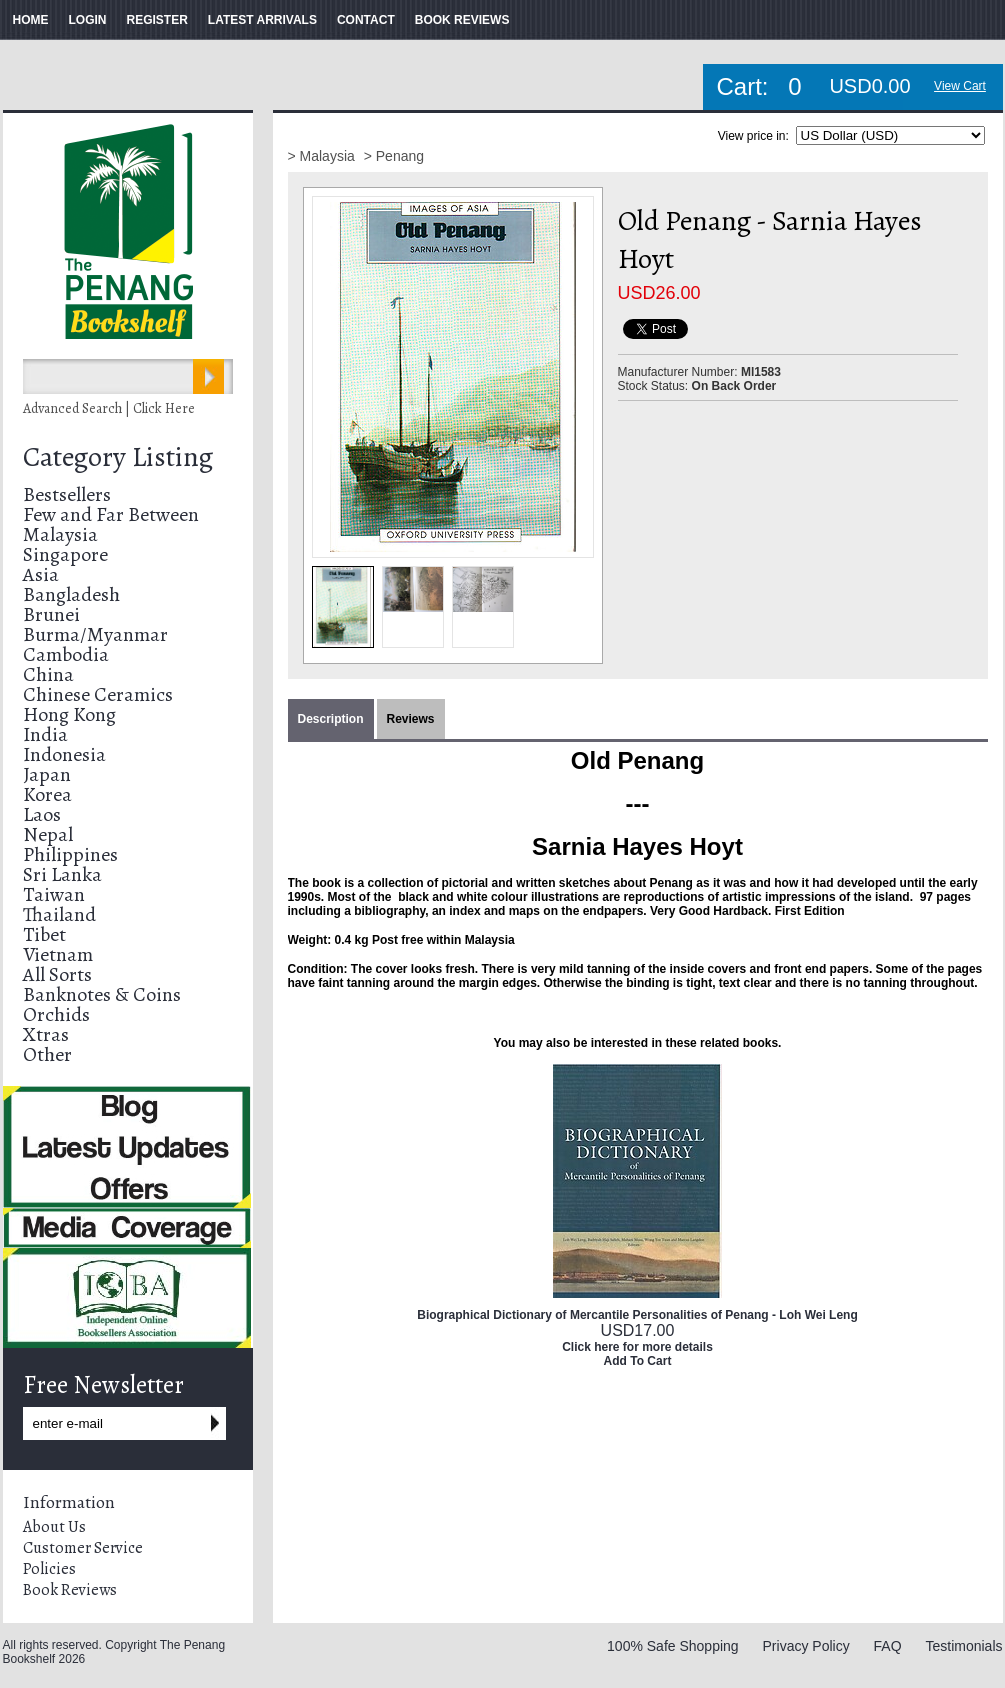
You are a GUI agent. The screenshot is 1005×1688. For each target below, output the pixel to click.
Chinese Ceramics (98, 694)
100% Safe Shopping (673, 1646)
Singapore (65, 554)
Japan (47, 774)
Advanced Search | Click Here (109, 408)
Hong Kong (69, 714)
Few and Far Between (111, 514)
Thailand (59, 914)
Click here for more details (637, 1347)
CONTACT (366, 20)
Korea (47, 794)
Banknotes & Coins (102, 994)
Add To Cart (638, 1361)
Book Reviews (70, 1590)
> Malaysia (323, 156)
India (45, 734)
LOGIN (88, 20)
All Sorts (57, 974)
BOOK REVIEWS (462, 20)
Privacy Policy (806, 1646)
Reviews (411, 719)
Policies (49, 1569)
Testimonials (963, 1646)
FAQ (888, 1646)
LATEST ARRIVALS (262, 20)
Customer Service (83, 1548)
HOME (31, 20)
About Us (54, 1527)
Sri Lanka (62, 874)
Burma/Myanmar (95, 634)
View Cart (960, 86)
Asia (41, 574)
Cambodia (66, 654)
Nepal (48, 834)
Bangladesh (71, 594)
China (48, 674)
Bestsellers (67, 494)
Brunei (51, 614)
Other (47, 1054)
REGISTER (157, 20)
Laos (42, 814)
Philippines (70, 854)
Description (331, 719)
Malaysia (60, 534)
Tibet (44, 934)
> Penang (394, 156)
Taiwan (54, 894)
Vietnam (58, 954)
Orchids (56, 1014)
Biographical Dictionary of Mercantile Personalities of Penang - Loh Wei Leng (637, 1315)
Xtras (46, 1034)
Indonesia (64, 754)
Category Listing (118, 457)
